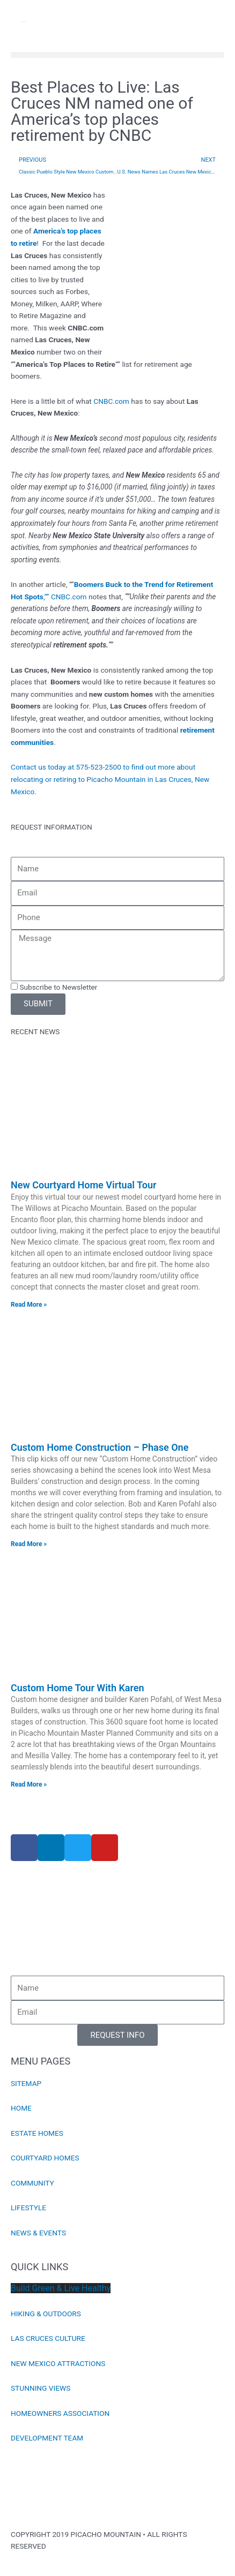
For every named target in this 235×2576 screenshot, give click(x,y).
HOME (21, 2108)
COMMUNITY (32, 2183)
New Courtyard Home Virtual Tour (83, 1185)
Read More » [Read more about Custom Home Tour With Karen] (29, 1784)
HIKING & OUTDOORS (46, 2313)
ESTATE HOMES (37, 2133)
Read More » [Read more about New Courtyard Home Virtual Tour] (29, 1304)
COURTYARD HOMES (45, 2157)
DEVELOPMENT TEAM (47, 2438)
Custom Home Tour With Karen (77, 1687)
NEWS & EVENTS (38, 2232)
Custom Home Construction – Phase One (99, 1447)
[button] (117, 55)
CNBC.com (111, 401)
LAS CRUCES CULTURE (48, 2338)
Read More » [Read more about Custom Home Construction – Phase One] (29, 1544)
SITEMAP (26, 2083)
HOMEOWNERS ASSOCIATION (60, 2413)
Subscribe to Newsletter (58, 987)
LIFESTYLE (28, 2207)
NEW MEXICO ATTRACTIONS (58, 2363)
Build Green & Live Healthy (61, 2288)
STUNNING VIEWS (40, 2388)
